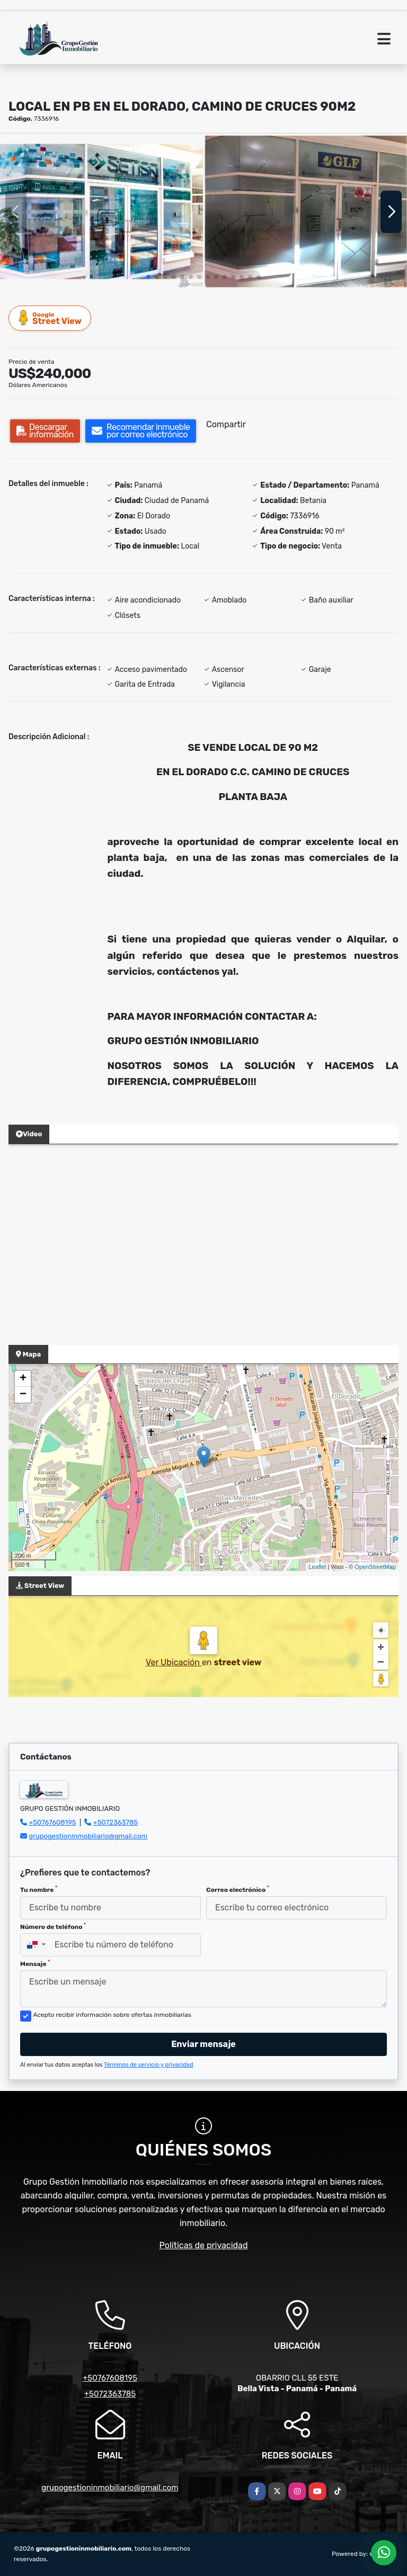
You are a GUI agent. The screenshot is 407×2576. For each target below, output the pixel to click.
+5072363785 (115, 1822)
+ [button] (23, 1379)
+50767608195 (52, 1822)
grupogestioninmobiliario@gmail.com (88, 1836)
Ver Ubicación (174, 1662)
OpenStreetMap (375, 1567)
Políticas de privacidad (204, 2245)
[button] (148, 277)
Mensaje (35, 1963)
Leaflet (317, 1567)
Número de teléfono (53, 1926)
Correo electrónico (237, 1889)
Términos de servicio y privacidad (148, 2064)
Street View (50, 318)
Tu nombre (38, 1889)
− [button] (23, 1395)
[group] (101, 212)
